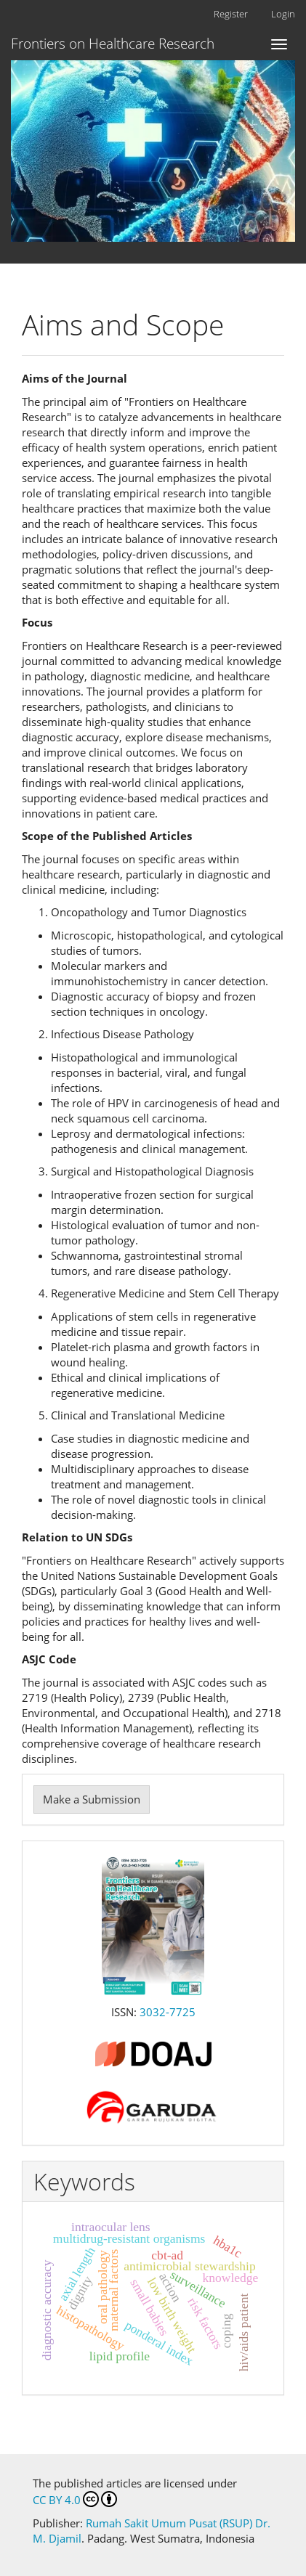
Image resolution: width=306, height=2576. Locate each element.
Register (231, 13)
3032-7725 (168, 2012)
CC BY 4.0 (75, 2499)
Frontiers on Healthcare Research (112, 43)
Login (283, 13)
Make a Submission (91, 1799)
